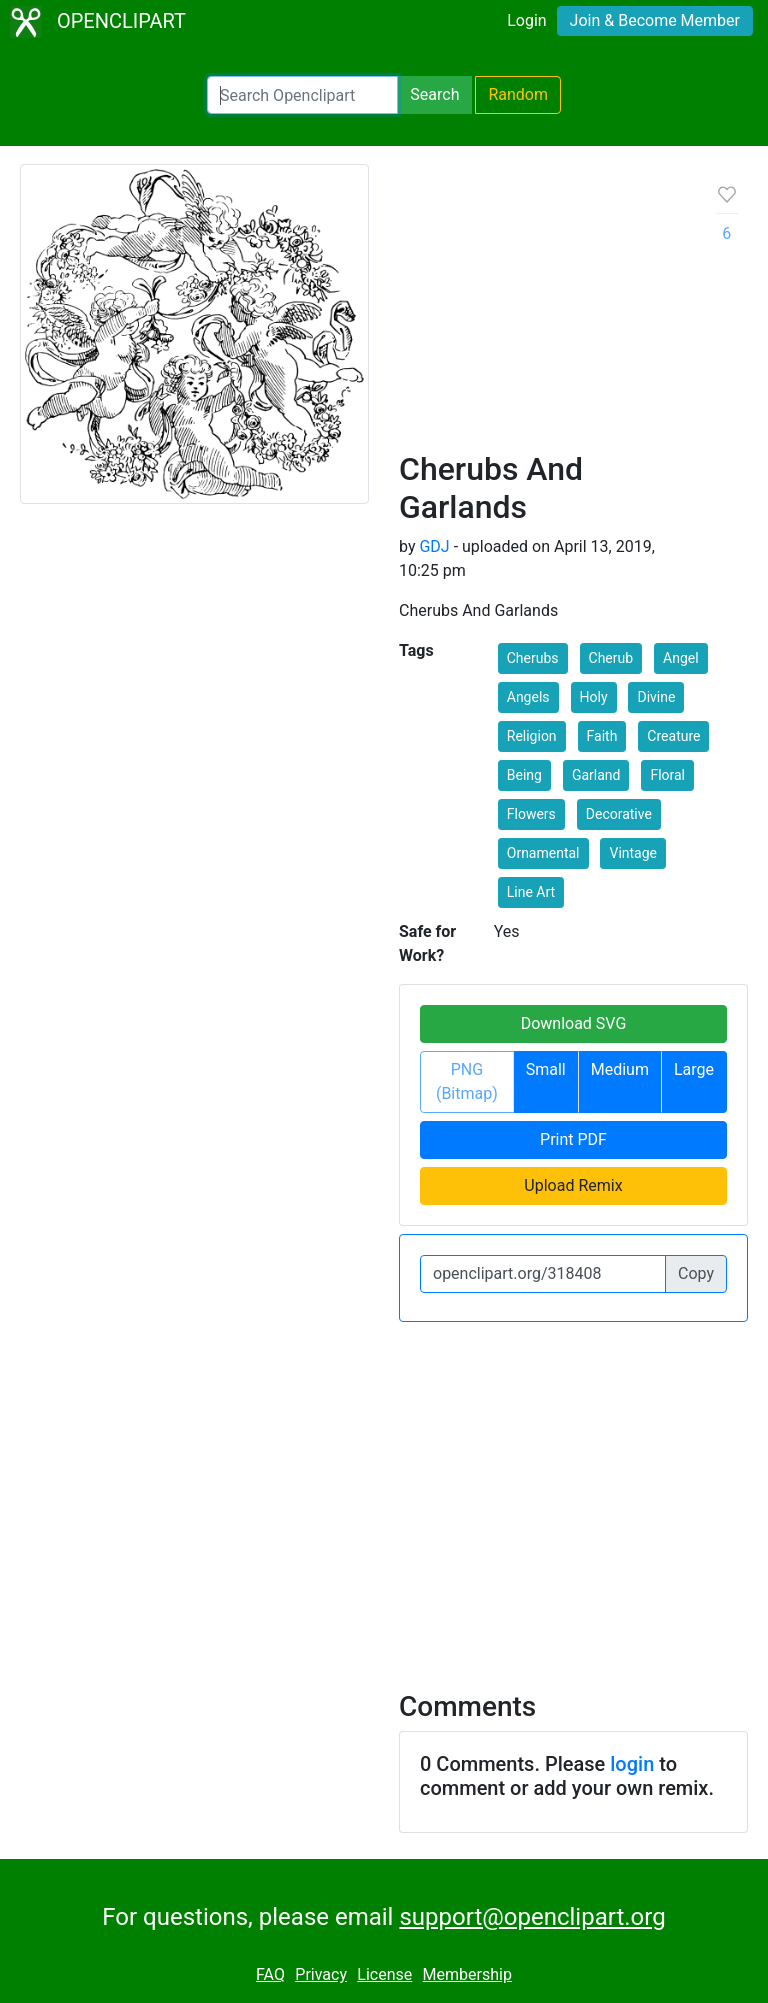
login (632, 1764)
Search (434, 94)
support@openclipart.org (532, 1917)
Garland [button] (596, 775)
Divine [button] (656, 697)
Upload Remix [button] (573, 1185)
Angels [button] (528, 697)
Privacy (321, 1974)
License (384, 1974)
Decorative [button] (619, 814)
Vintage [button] (633, 853)
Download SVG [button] (574, 1023)
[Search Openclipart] (302, 95)
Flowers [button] (531, 814)
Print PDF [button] (573, 1139)
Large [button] (694, 1069)
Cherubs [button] (533, 658)
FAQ (270, 1974)
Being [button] (524, 775)
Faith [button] (602, 736)
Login (526, 20)
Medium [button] (620, 1069)
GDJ (434, 546)
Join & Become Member (655, 20)
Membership (467, 1974)
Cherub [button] (611, 658)
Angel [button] (681, 658)
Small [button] (546, 1069)
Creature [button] (673, 736)
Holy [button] (594, 697)
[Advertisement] (542, 315)
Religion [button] (532, 736)
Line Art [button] (531, 892)
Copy (696, 1273)
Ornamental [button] (543, 853)
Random (518, 94)
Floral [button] (667, 775)
